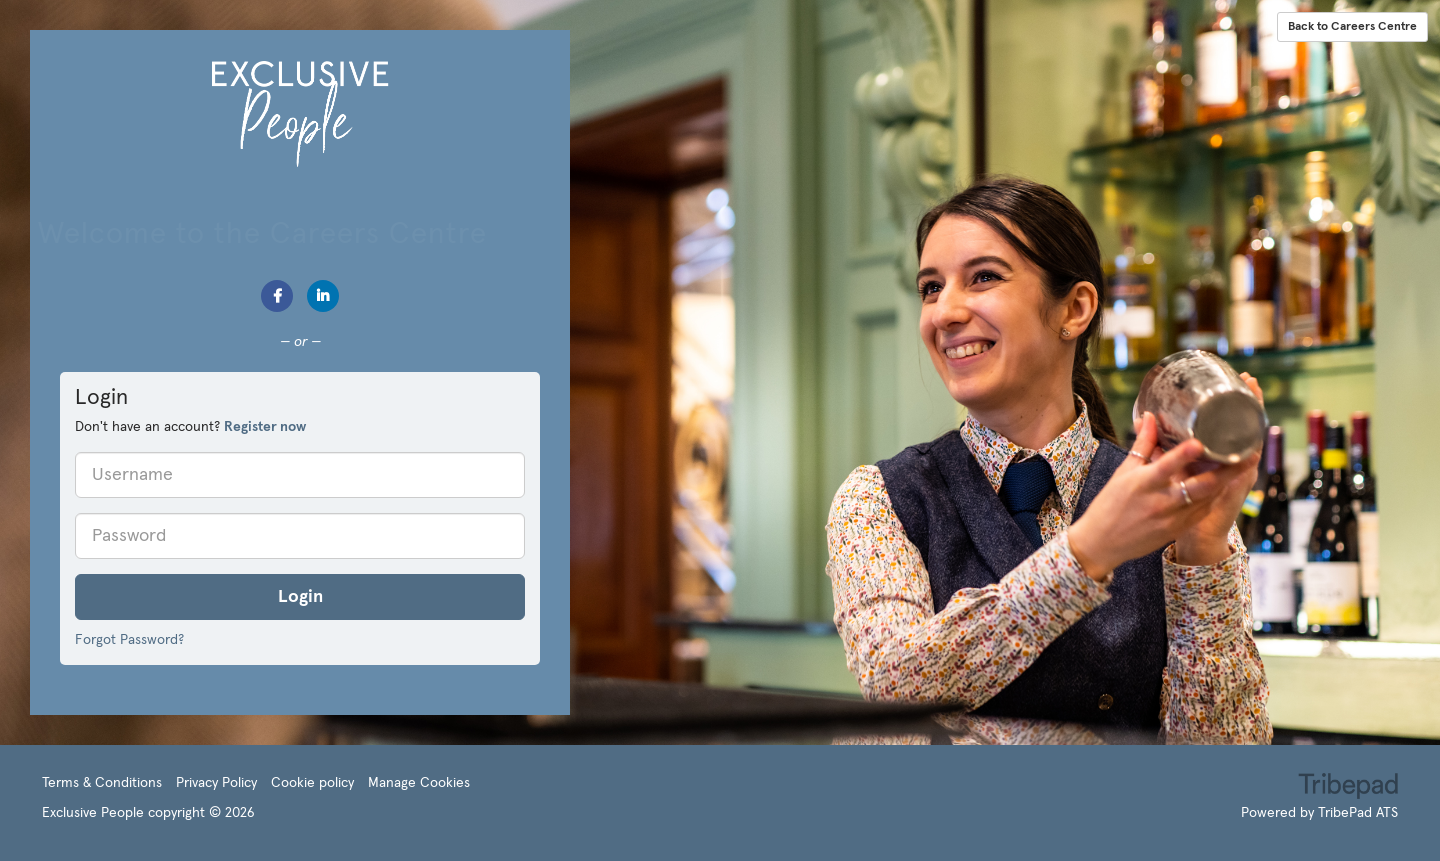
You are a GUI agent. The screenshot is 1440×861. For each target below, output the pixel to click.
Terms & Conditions (102, 783)
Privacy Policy (216, 783)
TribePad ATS (1358, 813)
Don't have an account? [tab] (190, 427)
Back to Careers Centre (1352, 27)
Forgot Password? (129, 640)
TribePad (1348, 788)
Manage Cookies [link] (419, 783)
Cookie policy (312, 783)
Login (300, 597)
